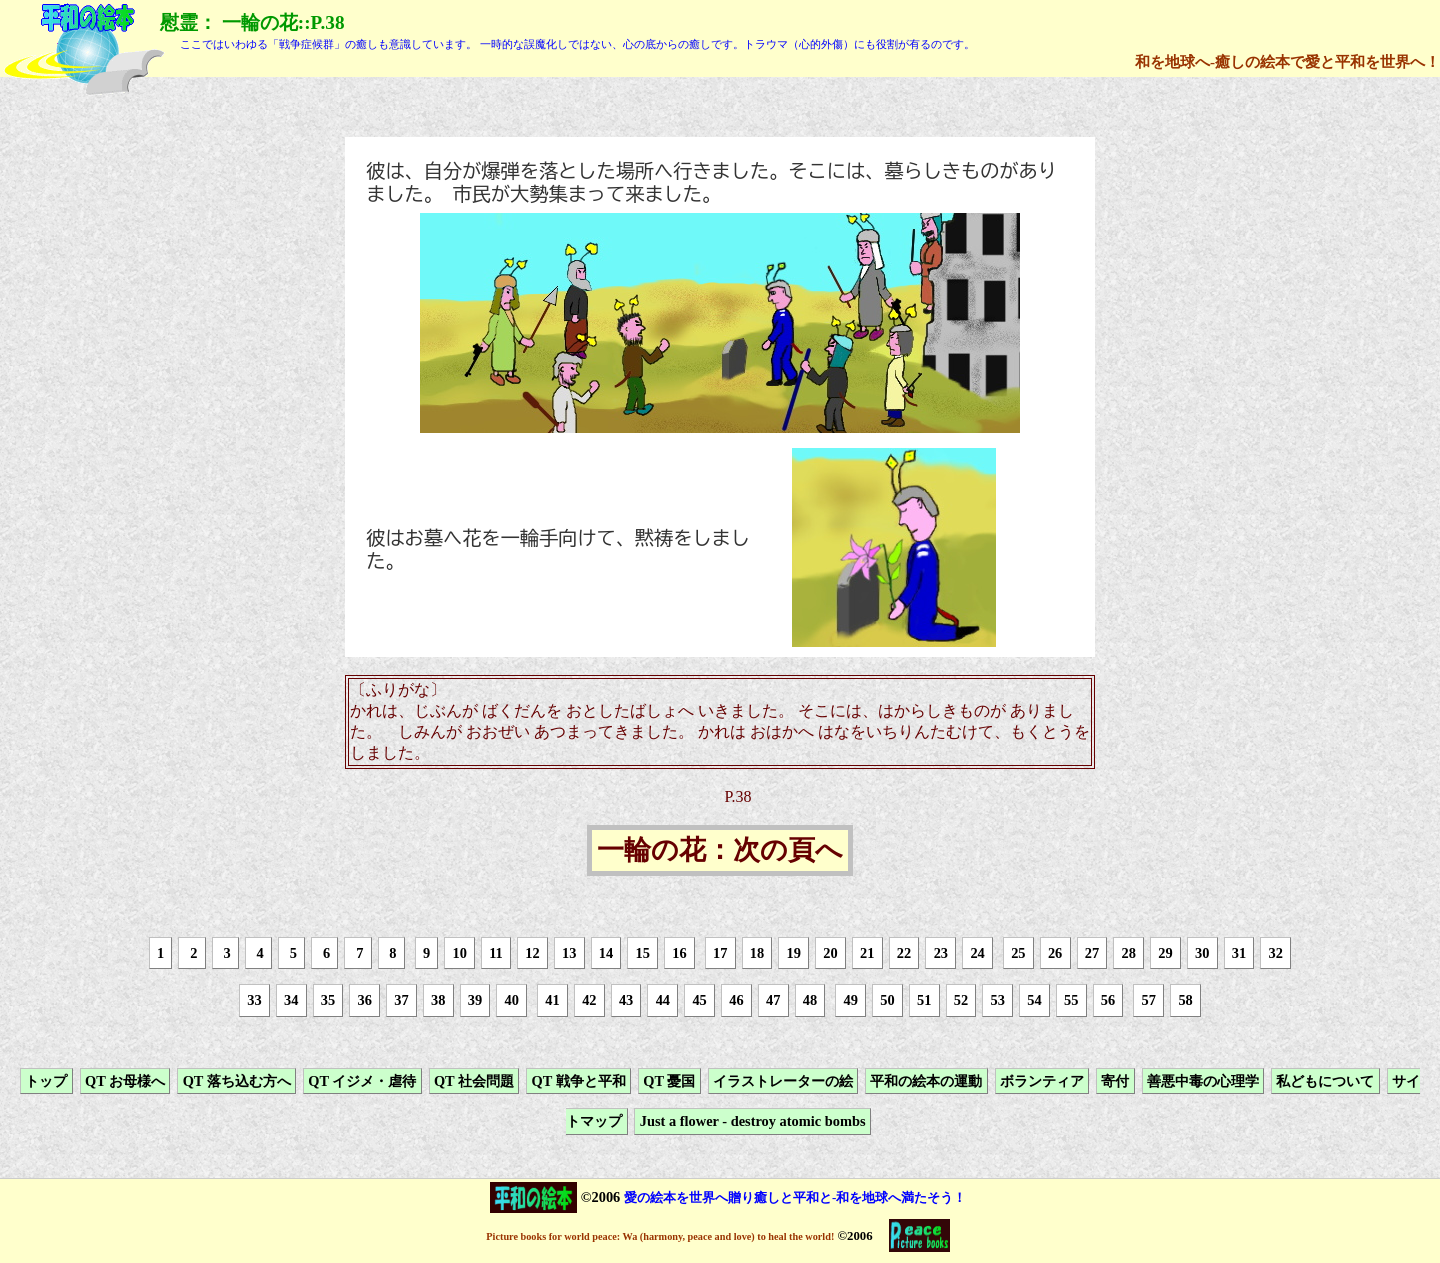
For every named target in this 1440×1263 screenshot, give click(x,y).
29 (1165, 953)
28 (1128, 953)
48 (810, 1001)
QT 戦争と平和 (579, 1081)
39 (475, 1001)
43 (626, 1001)
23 (941, 953)
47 (773, 1001)
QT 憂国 (669, 1081)
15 (643, 953)
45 (699, 1001)
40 (512, 1001)
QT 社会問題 (474, 1081)
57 (1149, 1001)
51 (924, 1001)
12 (532, 953)
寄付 (1115, 1081)
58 (1185, 1001)
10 (459, 953)
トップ (46, 1081)
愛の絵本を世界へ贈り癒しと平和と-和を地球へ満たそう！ (795, 1197)
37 (401, 1001)
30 (1202, 953)
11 (496, 953)
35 (328, 1001)
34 (291, 1001)
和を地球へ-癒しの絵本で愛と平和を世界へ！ (1287, 61)
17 (720, 953)
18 (757, 953)
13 (569, 953)
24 (977, 953)
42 (589, 1001)
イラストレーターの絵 (783, 1081)
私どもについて (1325, 1081)
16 (679, 953)
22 (904, 953)
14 (606, 953)
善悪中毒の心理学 (1203, 1081)
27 (1092, 953)
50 (887, 1001)
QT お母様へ (125, 1081)
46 (736, 1001)
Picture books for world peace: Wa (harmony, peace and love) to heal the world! (660, 1236)
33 (254, 1001)
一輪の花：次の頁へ (720, 851)
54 (1034, 1001)
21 (867, 953)
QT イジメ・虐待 (362, 1081)
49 (850, 1001)
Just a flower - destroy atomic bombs (753, 1121)
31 (1239, 953)
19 (794, 953)
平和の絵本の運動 (926, 1081)
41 (552, 1001)
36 (365, 1001)
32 (1276, 953)
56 (1108, 1001)
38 (438, 1001)
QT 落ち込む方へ (237, 1081)
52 (961, 1001)
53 (998, 1001)
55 (1071, 1001)
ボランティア (1042, 1081)
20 (830, 953)
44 (663, 1001)
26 (1055, 953)
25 (1018, 953)
